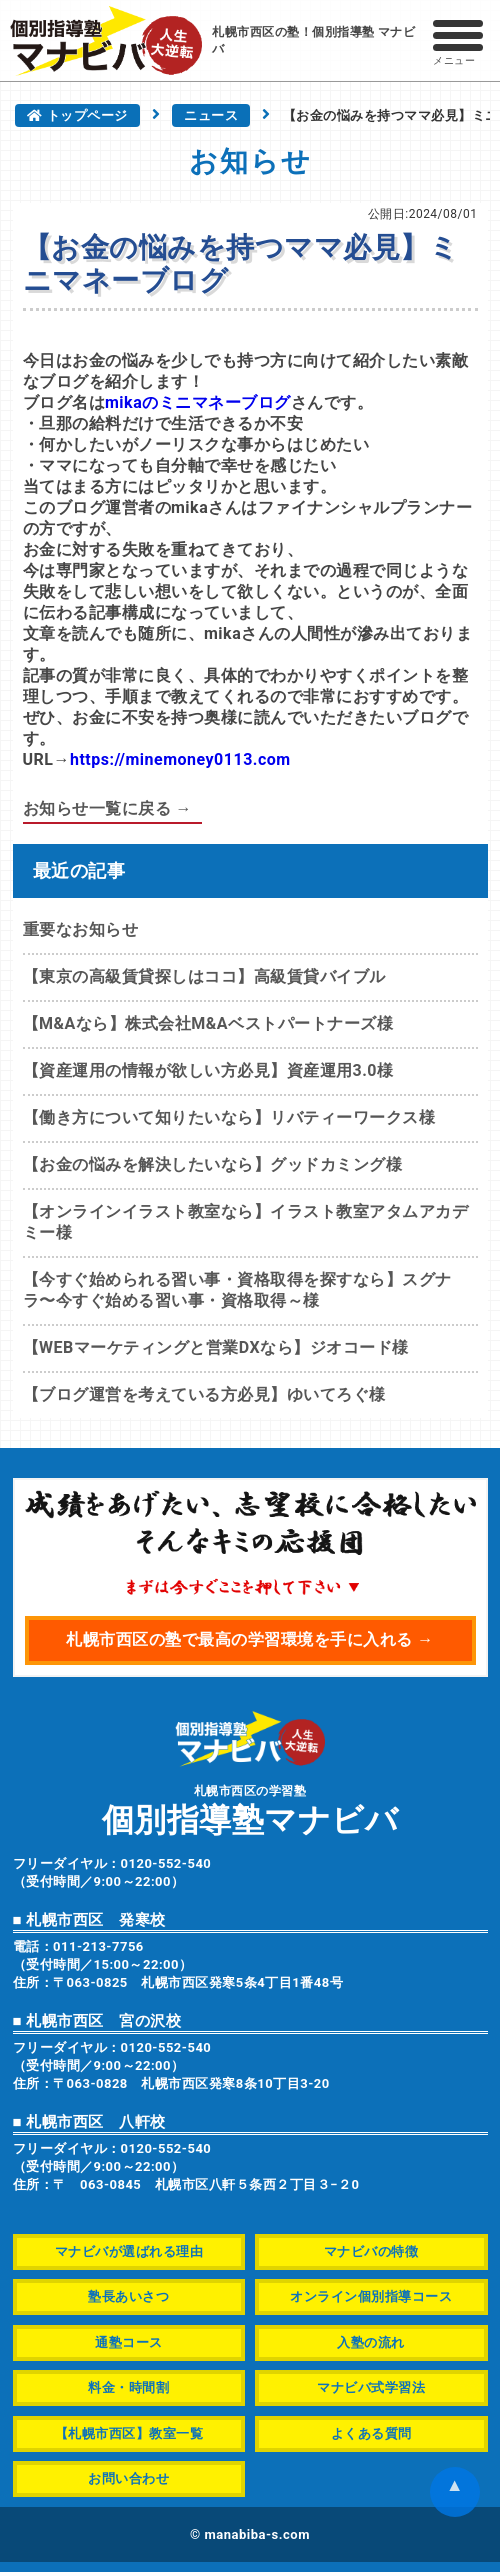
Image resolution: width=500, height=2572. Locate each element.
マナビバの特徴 (371, 2251)
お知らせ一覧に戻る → (107, 808)
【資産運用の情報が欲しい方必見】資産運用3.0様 (208, 1070)
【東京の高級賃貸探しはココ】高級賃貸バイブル (204, 976)
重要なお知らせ (81, 929)
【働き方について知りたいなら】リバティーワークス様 (229, 1117)
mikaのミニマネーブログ (198, 402)
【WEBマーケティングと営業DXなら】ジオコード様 (216, 1347)
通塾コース (129, 2342)
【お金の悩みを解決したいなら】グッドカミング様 (213, 1164)
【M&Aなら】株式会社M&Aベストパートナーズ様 (208, 1023)
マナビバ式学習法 (371, 2387)
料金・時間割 (128, 2387)
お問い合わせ (128, 2478)
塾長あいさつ (128, 2296)
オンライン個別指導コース (371, 2296)
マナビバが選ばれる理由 (129, 2251)
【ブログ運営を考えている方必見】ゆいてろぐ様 (204, 1394)
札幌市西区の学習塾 (250, 1809)
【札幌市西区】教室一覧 (129, 2433)
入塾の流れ (371, 2342)
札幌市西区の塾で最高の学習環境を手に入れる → (249, 1639)
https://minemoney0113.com (180, 759)
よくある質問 (371, 2433)
